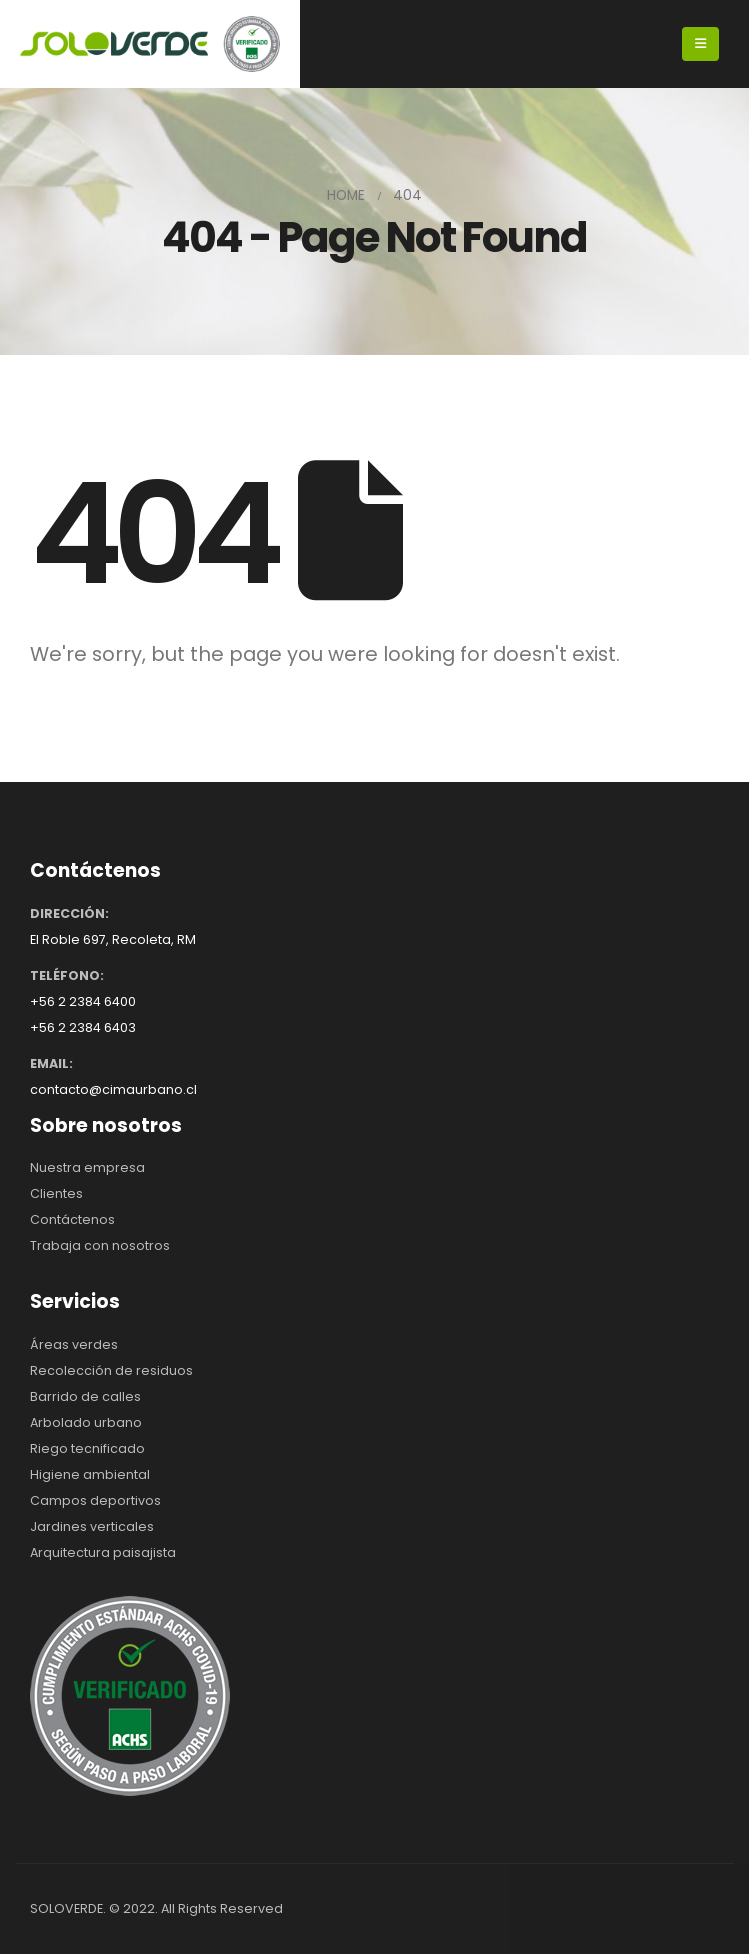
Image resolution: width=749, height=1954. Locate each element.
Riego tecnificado (87, 1448)
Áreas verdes (74, 1344)
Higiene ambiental (90, 1474)
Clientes (56, 1193)
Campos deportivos (95, 1500)
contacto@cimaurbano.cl (113, 1089)
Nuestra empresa (87, 1167)
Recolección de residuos (111, 1370)
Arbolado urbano (86, 1422)
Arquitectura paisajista (103, 1552)
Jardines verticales (92, 1526)
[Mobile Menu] (700, 44)
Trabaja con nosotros (100, 1245)
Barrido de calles (85, 1396)
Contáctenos (72, 1219)
